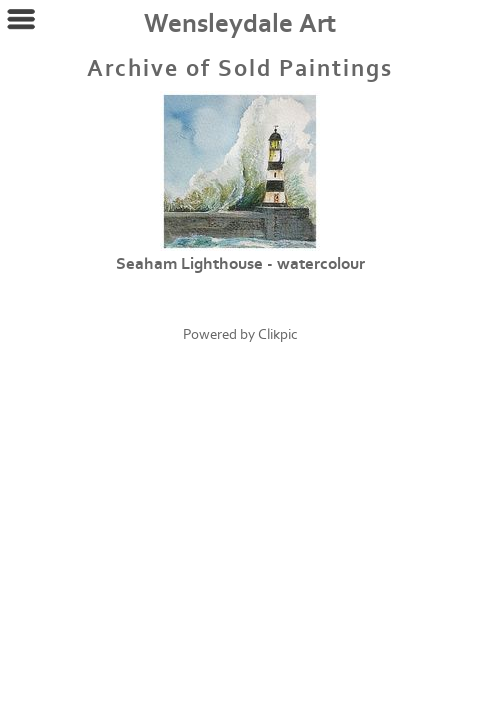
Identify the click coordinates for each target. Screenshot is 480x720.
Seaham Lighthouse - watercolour (240, 264)
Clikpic (278, 334)
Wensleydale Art (240, 24)
